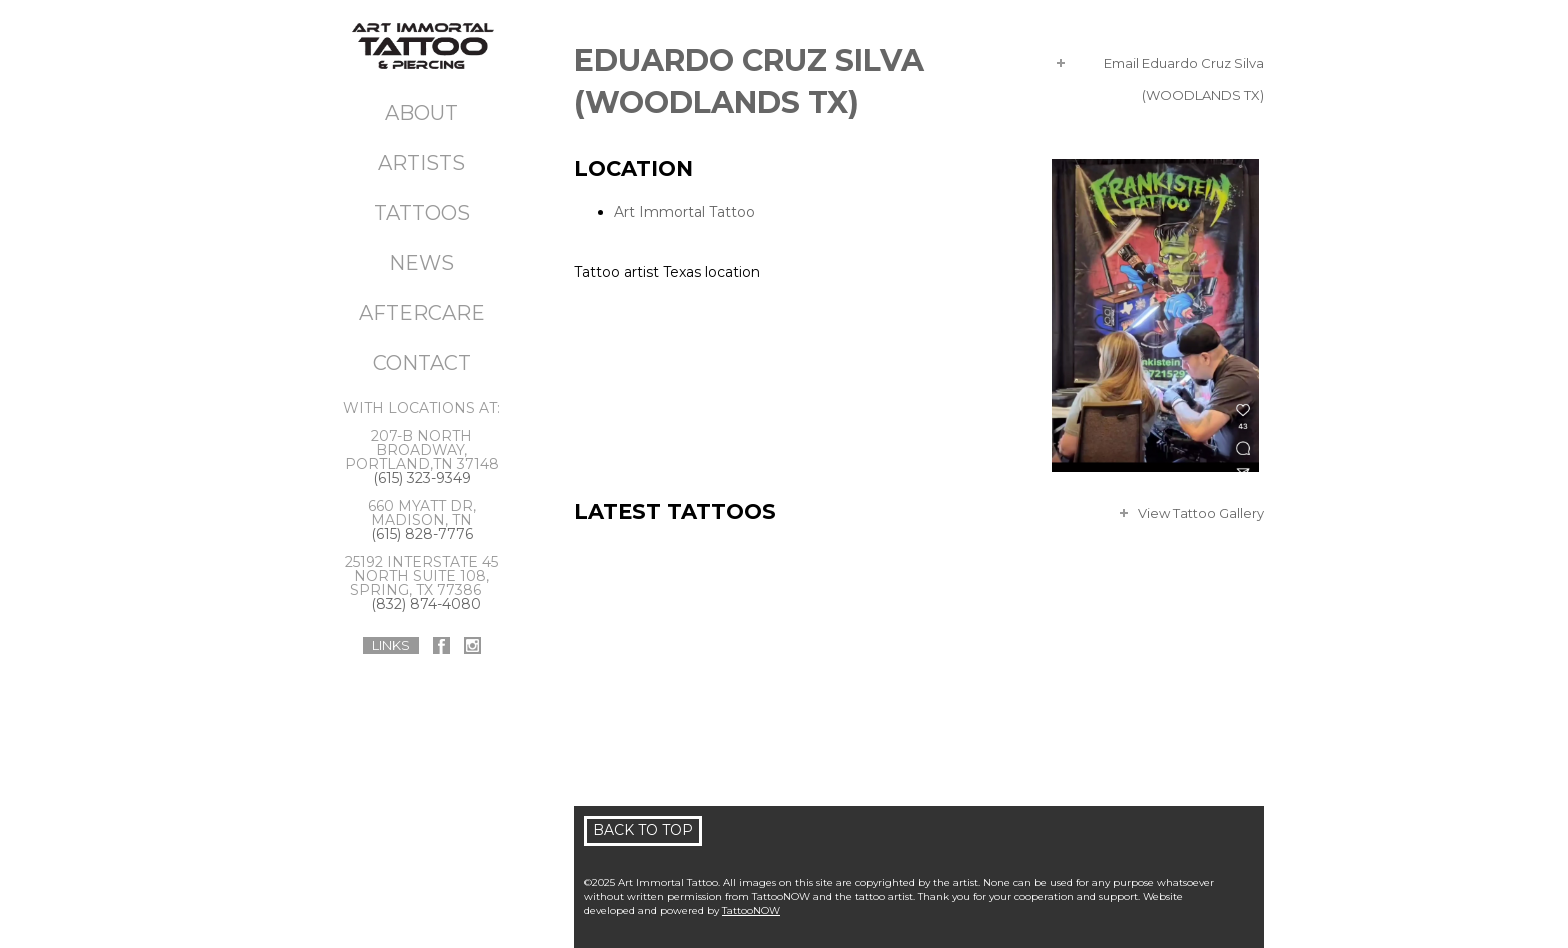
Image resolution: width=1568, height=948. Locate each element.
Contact (422, 363)
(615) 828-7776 (422, 534)
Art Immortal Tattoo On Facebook (441, 645)
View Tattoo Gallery (1201, 513)
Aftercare (422, 313)
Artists (421, 163)
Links (391, 645)
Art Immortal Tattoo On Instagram (472, 645)
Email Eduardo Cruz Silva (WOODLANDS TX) (1184, 67)
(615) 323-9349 (422, 478)
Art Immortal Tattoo (684, 212)
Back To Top (643, 830)
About (421, 113)
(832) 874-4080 (426, 604)
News (421, 263)
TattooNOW (751, 910)
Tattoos (422, 213)
